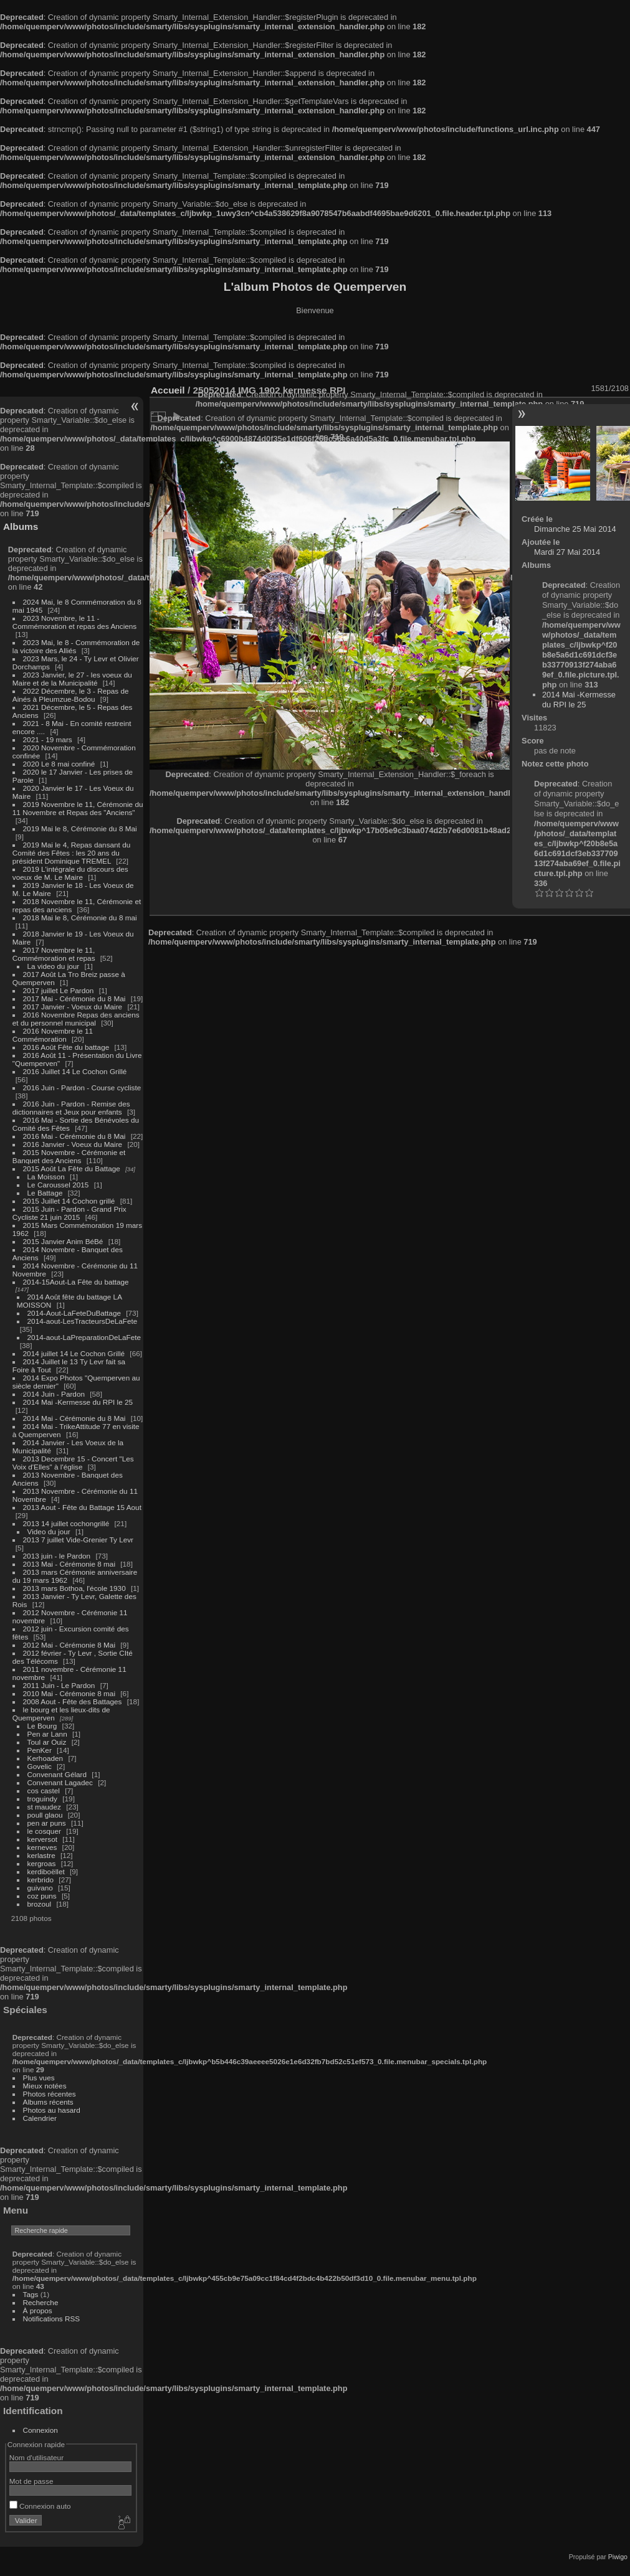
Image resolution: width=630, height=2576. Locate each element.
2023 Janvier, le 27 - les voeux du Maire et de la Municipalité (72, 679)
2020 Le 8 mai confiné (59, 764)
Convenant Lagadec (60, 1782)
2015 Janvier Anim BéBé (63, 1241)
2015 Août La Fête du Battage (71, 1168)
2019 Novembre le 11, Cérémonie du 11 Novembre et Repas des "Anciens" (77, 808)
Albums (20, 526)
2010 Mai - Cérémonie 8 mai (69, 1693)
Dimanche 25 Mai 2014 (575, 529)
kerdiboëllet (46, 1871)
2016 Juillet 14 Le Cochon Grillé (75, 1071)
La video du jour (53, 966)
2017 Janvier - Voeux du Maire (73, 1007)
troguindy (42, 1799)
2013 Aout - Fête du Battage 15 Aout (82, 1507)
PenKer (39, 1750)
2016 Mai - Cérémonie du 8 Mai (74, 1136)
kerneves (42, 1847)
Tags (31, 2294)
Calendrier (40, 2118)
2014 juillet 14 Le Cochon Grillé (74, 1353)
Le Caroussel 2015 (58, 1185)
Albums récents (48, 2102)
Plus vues (39, 2078)
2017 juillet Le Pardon (58, 990)
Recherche (41, 2302)
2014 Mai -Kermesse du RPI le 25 (78, 1402)
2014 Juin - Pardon (54, 1394)
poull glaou (45, 1815)
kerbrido (40, 1879)
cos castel (43, 1790)
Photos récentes (49, 2094)
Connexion (40, 2430)
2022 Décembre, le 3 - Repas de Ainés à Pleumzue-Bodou (70, 695)
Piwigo (618, 2556)
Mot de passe (31, 2481)
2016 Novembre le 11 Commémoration (52, 1035)
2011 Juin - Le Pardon (59, 1685)
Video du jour (48, 1531)
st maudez (44, 1807)
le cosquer (44, 1831)
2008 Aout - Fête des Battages (72, 1701)
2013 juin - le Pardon (57, 1556)
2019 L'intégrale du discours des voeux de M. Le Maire (70, 873)
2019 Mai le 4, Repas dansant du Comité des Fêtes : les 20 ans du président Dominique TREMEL (71, 853)
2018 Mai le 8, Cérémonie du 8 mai (80, 917)
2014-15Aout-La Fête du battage (76, 1282)
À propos (37, 2310)
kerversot (42, 1839)
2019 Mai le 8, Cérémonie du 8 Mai (80, 828)
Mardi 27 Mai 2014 (567, 552)
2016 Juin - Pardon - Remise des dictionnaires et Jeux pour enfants (71, 1108)
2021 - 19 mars (47, 739)
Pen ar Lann (47, 1734)
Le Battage (45, 1193)
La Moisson (46, 1176)
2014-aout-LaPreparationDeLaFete (84, 1337)
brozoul (39, 1904)
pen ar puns (46, 1823)
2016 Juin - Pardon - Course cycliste (82, 1087)
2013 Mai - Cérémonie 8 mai (69, 1564)
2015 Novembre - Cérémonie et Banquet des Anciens (69, 1156)
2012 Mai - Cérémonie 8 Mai (69, 1645)
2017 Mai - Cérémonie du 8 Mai (74, 998)
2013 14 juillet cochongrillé (67, 1523)
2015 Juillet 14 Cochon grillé (69, 1201)
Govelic (39, 1766)
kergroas (41, 1863)
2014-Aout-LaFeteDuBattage (74, 1313)
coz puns (42, 1896)
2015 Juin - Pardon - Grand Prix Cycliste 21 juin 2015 (69, 1213)
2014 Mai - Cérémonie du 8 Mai (74, 1418)
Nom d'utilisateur (36, 2457)
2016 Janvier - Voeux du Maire (73, 1144)
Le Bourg (42, 1726)
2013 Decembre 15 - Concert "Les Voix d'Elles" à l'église (73, 1463)
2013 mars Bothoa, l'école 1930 (74, 1588)
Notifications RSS (51, 2318)
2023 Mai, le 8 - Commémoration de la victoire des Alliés (76, 646)
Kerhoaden (45, 1758)
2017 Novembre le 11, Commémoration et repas (53, 954)
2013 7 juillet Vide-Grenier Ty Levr (78, 1540)
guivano (40, 1888)
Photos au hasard (51, 2110)
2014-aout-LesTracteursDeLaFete (82, 1321)
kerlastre (41, 1855)
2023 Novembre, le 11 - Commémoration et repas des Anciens (74, 622)
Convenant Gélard (57, 1774)
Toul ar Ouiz (47, 1742)
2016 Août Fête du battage (66, 1047)
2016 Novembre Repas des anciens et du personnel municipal (76, 1019)
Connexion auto (40, 2506)
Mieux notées (45, 2086)
